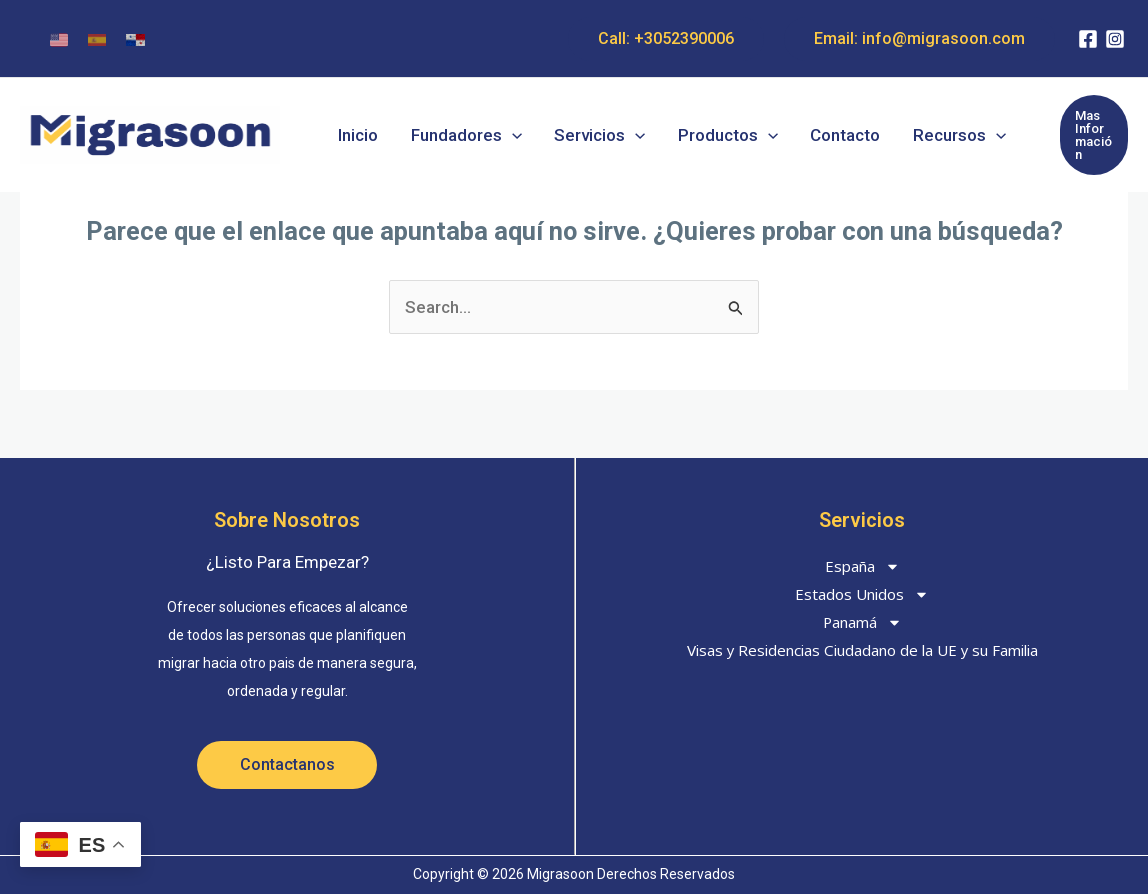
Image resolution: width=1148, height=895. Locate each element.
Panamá (862, 622)
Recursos (931, 130)
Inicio (357, 130)
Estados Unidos (862, 594)
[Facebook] (1088, 39)
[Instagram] (1115, 39)
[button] (505, 130)
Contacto (823, 130)
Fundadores (459, 130)
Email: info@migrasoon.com (919, 38)
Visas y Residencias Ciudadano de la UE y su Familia (862, 650)
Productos (710, 130)
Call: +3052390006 (666, 38)
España (862, 566)
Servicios (587, 130)
